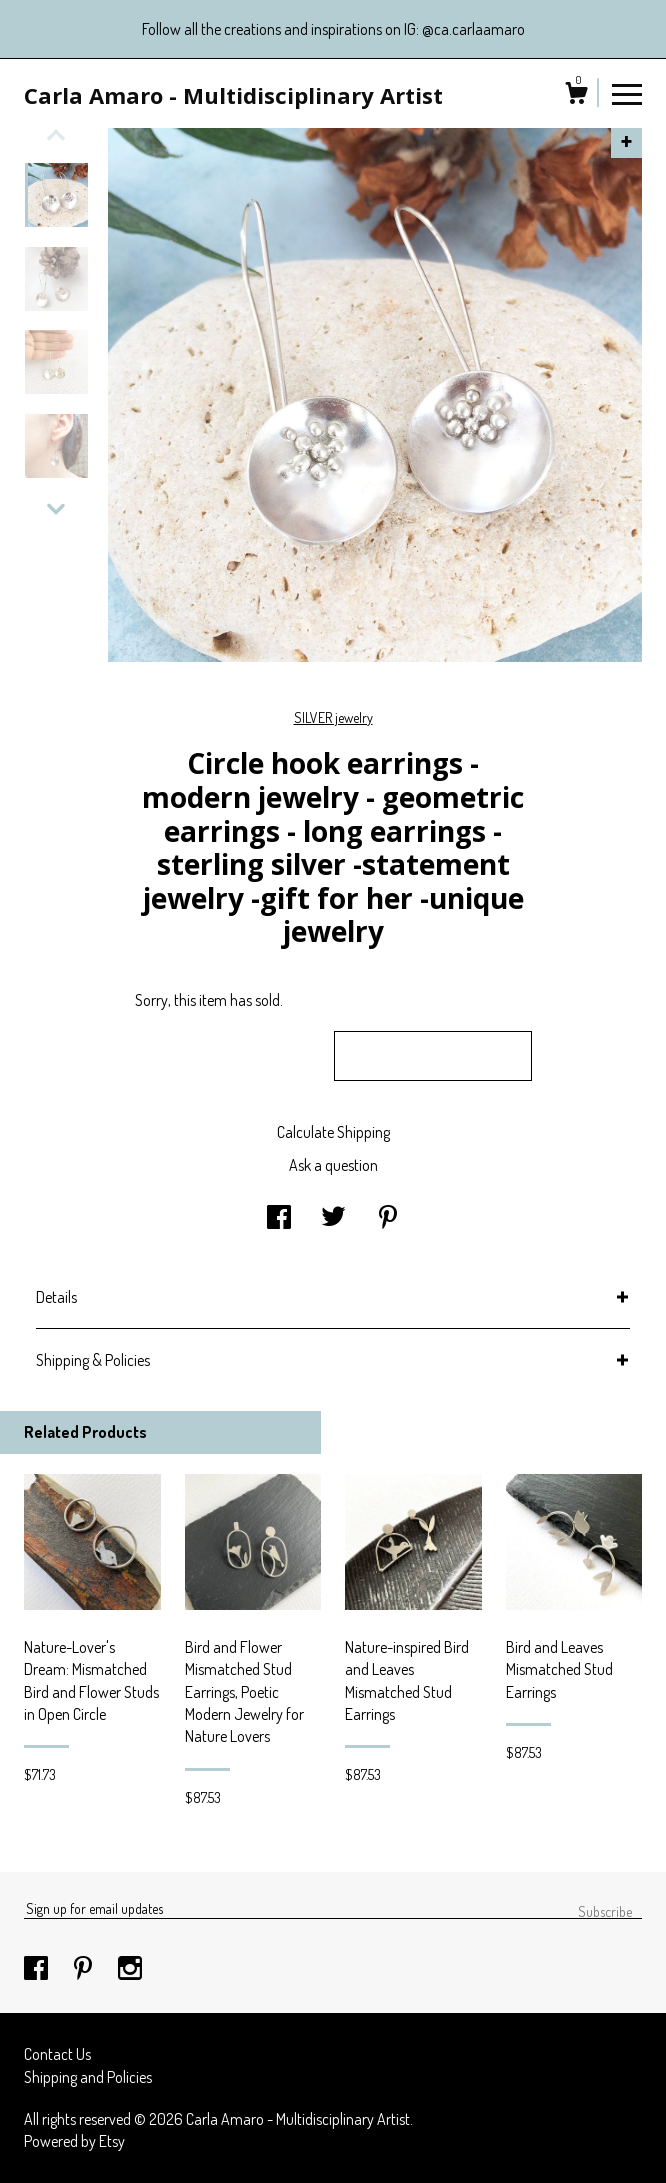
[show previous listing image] (56, 135)
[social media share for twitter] (333, 1219)
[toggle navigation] (627, 93)
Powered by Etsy (74, 2141)
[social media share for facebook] (279, 1219)
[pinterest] (84, 1969)
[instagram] (130, 1969)
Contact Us (57, 2054)
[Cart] (576, 96)
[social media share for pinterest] (388, 1219)
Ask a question (333, 1165)
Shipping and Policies (88, 2077)
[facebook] (37, 1969)
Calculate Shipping (333, 1132)
